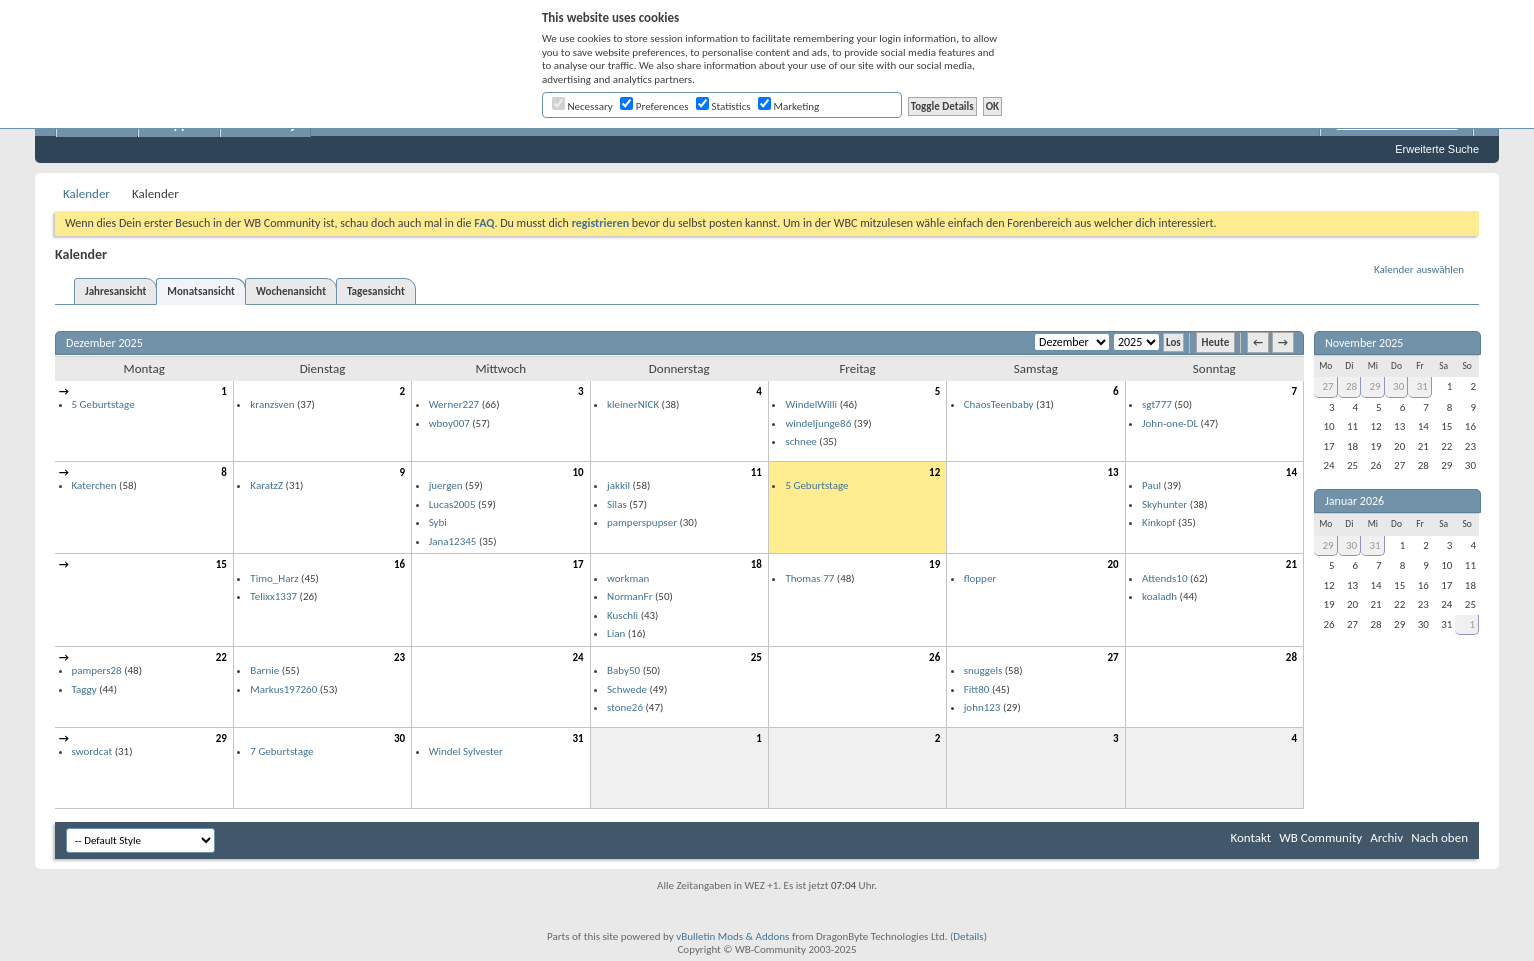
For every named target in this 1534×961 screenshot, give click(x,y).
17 (577, 564)
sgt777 (1157, 404)
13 (1112, 472)
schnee (800, 441)
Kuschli (622, 615)
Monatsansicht (201, 291)
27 (1112, 657)
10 (577, 472)
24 (577, 657)
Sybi (438, 522)
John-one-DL (1170, 423)
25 (756, 657)
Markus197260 (283, 689)
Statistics (723, 106)
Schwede (627, 689)
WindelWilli (811, 404)
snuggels (983, 670)
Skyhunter (1164, 504)
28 (1291, 657)
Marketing (788, 106)
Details (968, 936)
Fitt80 (977, 689)
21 (1291, 564)
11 (756, 472)
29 (221, 738)
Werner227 (454, 404)
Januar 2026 (1354, 501)
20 (1112, 564)
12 (934, 472)
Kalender (86, 193)
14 (1291, 472)
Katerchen (94, 485)
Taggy (84, 689)
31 (577, 738)
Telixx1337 (273, 596)
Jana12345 (453, 541)
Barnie (264, 670)
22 (221, 657)
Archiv (1386, 837)
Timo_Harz (274, 578)
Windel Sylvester (466, 751)
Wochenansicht (291, 291)
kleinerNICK (633, 404)
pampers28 (97, 670)
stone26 (625, 707)
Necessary (582, 106)
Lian (616, 633)
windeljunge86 (818, 423)
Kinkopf (1159, 522)
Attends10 (1164, 578)
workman (628, 578)
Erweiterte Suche (1437, 149)
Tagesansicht (376, 291)
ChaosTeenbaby (999, 404)
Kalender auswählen (1419, 269)
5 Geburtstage (103, 404)
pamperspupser (642, 522)
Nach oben (1439, 837)
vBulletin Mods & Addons (732, 936)
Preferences (654, 106)
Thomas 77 (809, 578)
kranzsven (272, 404)
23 (399, 657)
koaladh (1159, 596)
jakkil (618, 485)
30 (399, 738)
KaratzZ (266, 485)
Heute (1216, 342)
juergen (446, 485)
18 (756, 564)
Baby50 (623, 670)
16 (399, 564)
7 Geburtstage (281, 751)
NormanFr (629, 596)
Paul (1151, 485)
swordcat (92, 751)
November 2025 (1364, 343)
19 (934, 564)
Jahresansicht (115, 291)
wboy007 (449, 423)
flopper (980, 578)
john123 (982, 707)
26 (934, 657)
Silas (617, 504)
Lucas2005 (452, 504)
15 (221, 564)
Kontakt (1250, 837)
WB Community (1320, 837)
